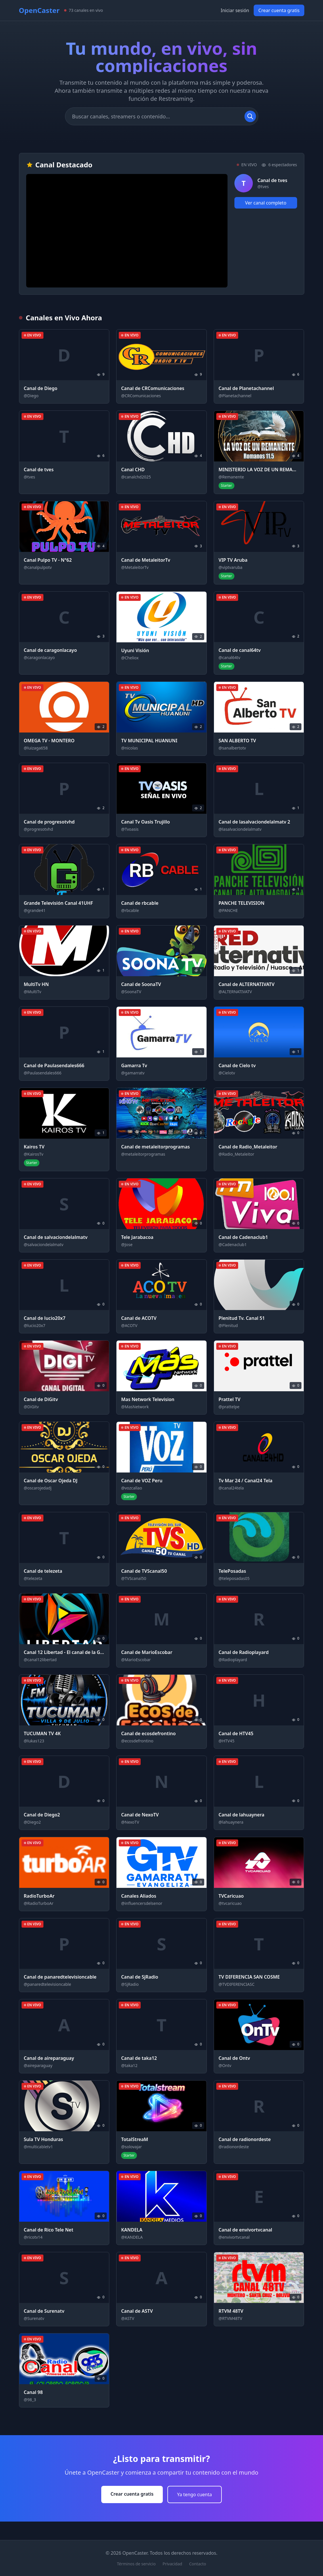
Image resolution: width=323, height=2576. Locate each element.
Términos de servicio (136, 2563)
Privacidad (172, 2563)
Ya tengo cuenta (194, 2494)
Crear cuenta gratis (278, 10)
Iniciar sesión (235, 10)
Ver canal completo (265, 203)
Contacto (197, 2563)
